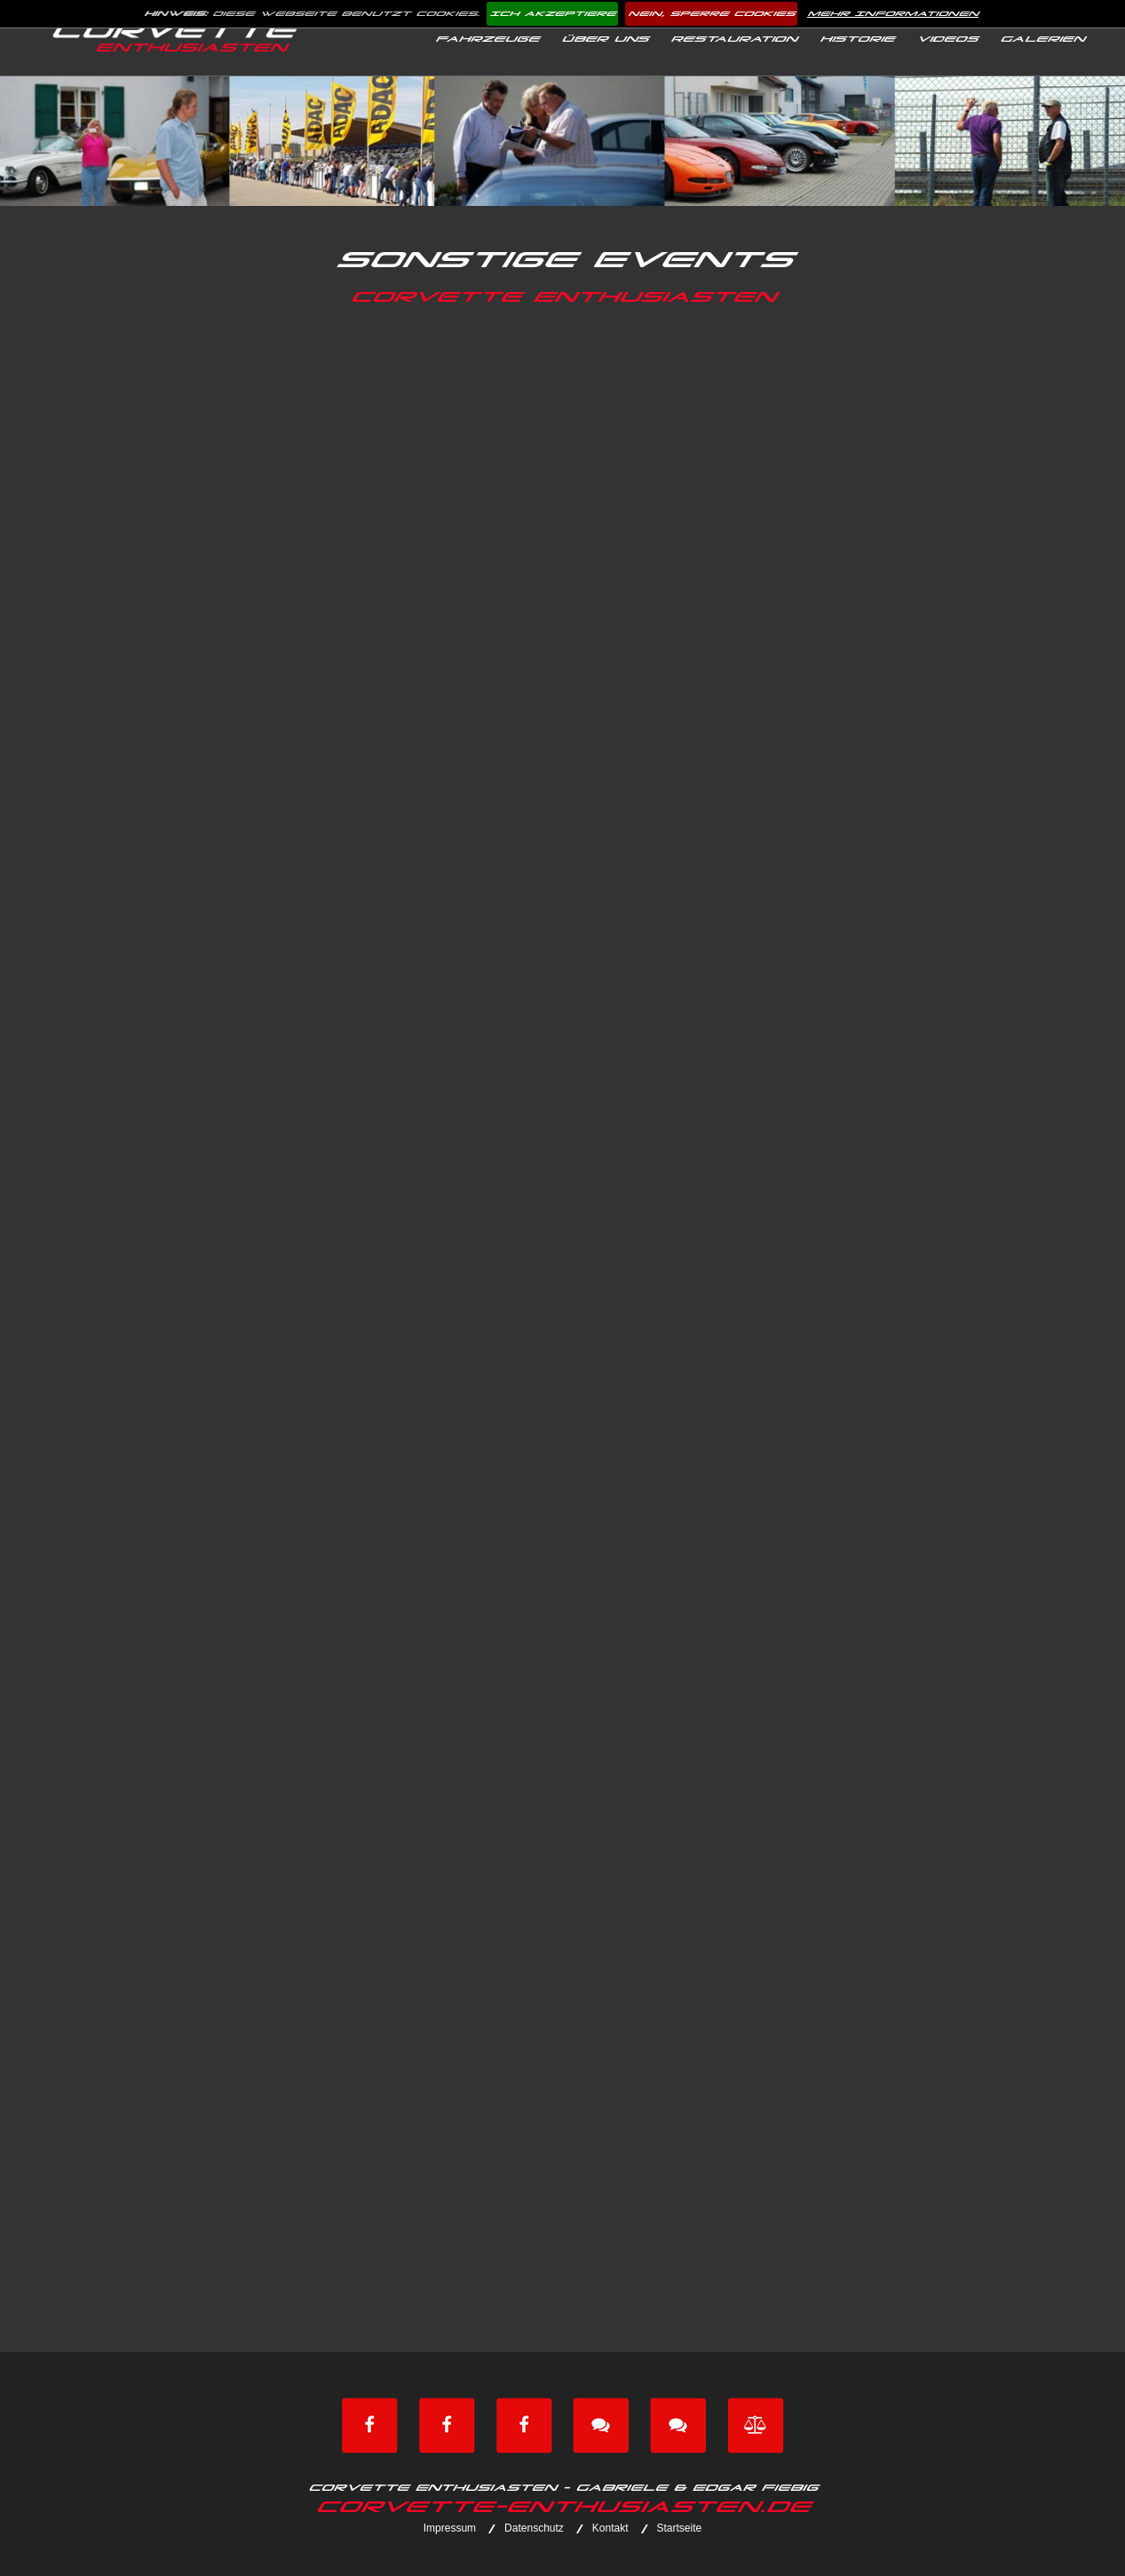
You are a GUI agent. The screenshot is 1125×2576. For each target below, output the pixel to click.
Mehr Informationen (892, 14)
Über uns (604, 39)
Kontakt (610, 2528)
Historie (857, 39)
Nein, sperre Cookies (711, 14)
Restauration (733, 39)
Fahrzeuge (487, 39)
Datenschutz (534, 2528)
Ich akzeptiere (552, 14)
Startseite (679, 2528)
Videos (947, 39)
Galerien (1042, 39)
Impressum (450, 2528)
